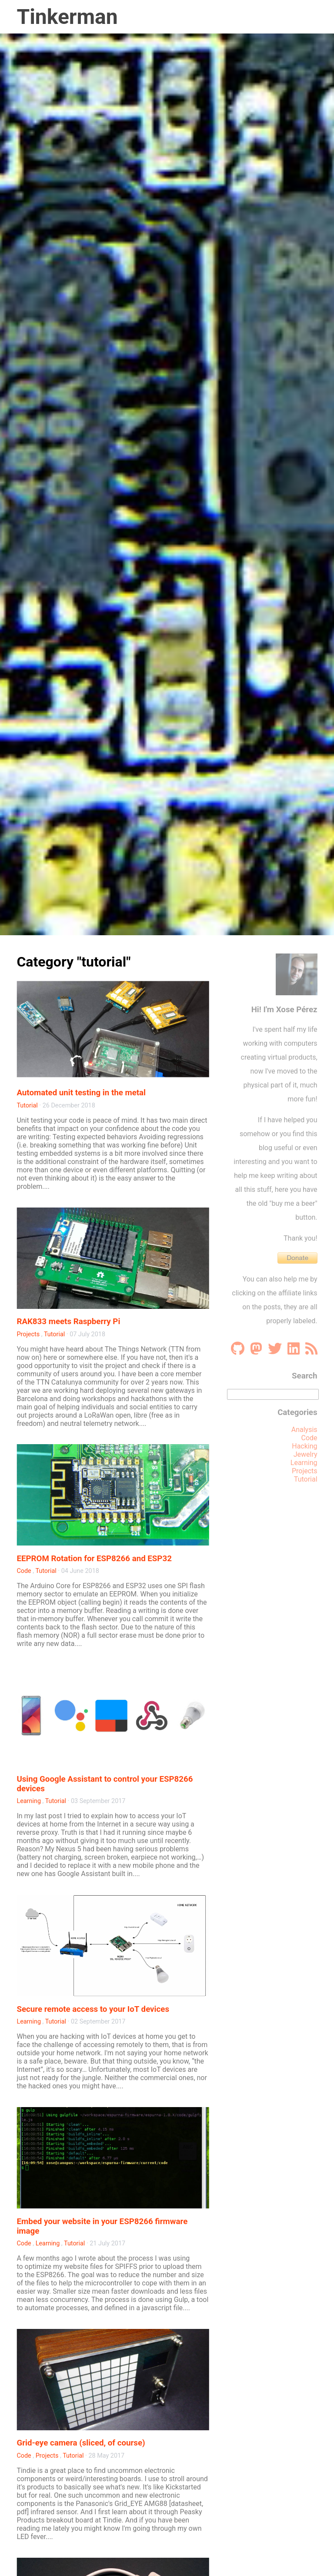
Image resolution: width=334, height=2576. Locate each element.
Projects (28, 1334)
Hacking (304, 1446)
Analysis (304, 1429)
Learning (29, 1801)
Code (24, 1571)
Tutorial (27, 1105)
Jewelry (305, 1454)
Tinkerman (67, 16)
